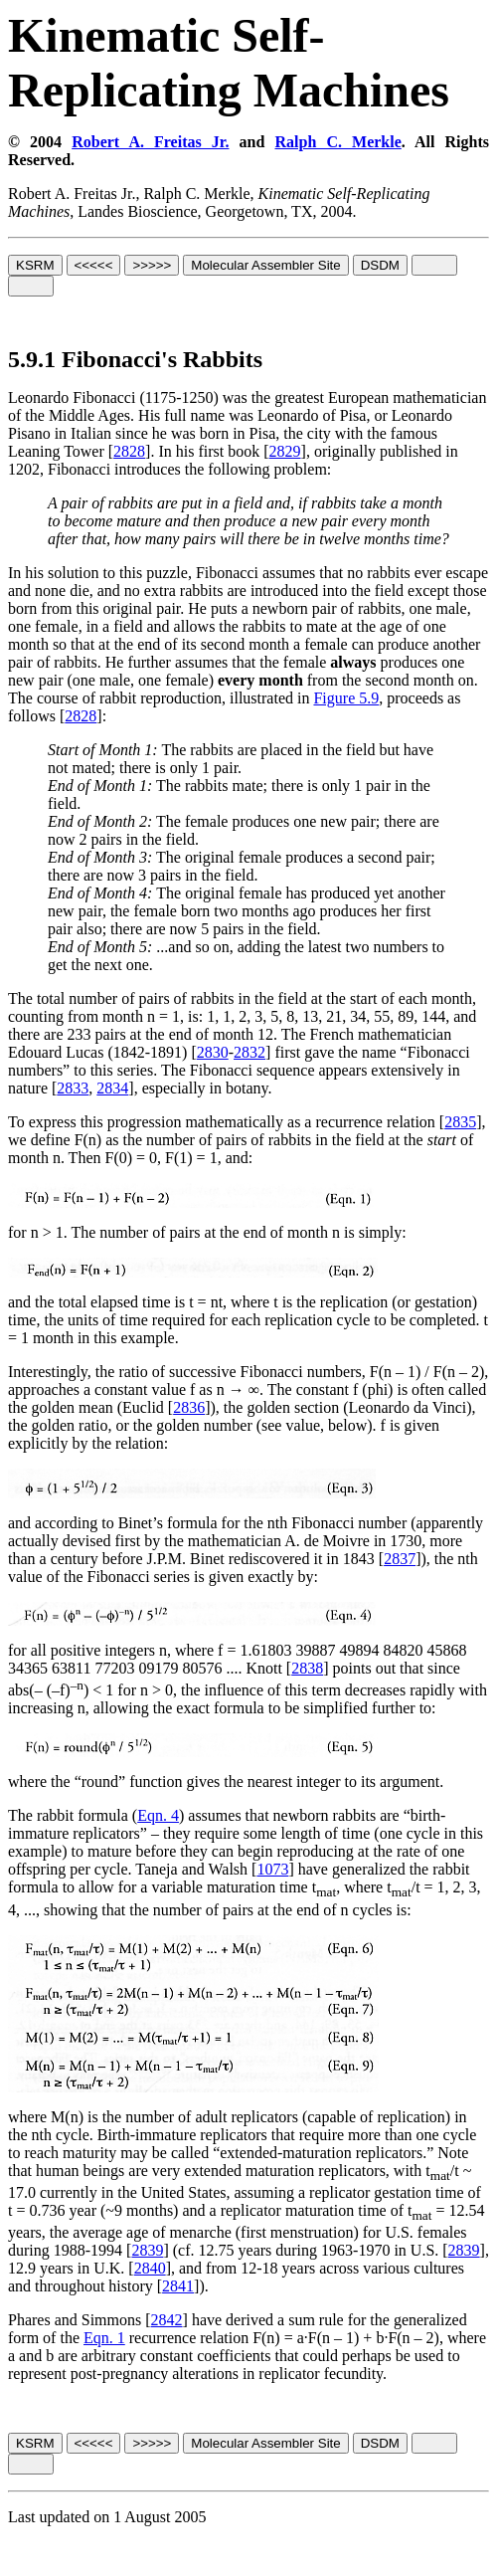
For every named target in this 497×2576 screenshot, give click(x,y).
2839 (147, 2250)
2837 (399, 1558)
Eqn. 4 (158, 1815)
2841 (178, 2286)
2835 (460, 1121)
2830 (213, 1052)
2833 (72, 1088)
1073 (272, 1869)
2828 (129, 451)
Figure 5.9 (346, 698)
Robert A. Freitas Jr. (150, 141)
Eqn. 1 (104, 2337)
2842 (167, 2319)
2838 (307, 1668)
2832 (249, 1052)
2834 (112, 1088)
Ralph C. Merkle (337, 141)
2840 (150, 2268)
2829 (285, 451)
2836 (189, 1407)
